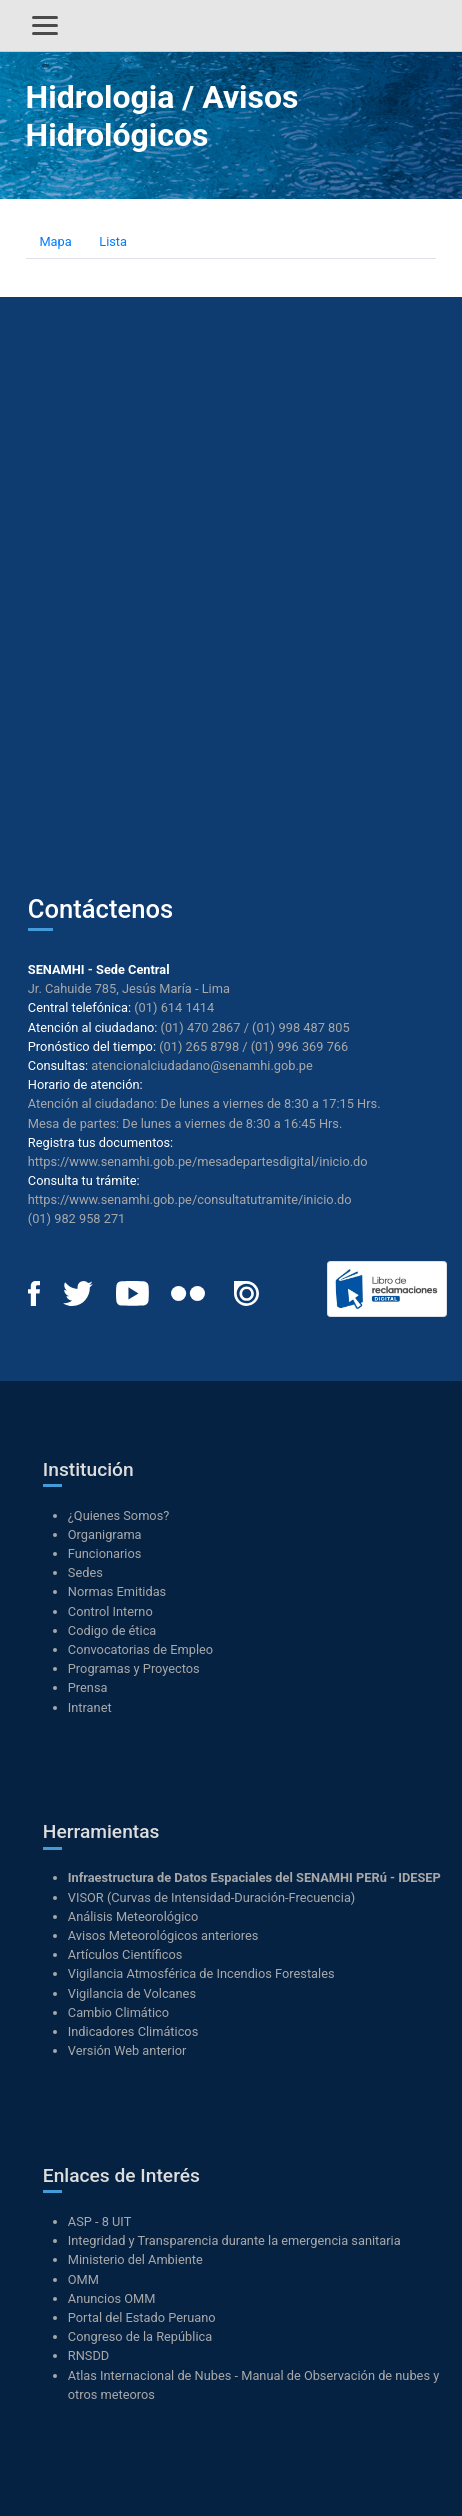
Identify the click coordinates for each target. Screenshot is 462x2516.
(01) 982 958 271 (76, 1218)
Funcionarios (105, 1553)
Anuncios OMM (112, 2298)
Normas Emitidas (117, 1591)
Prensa (88, 1687)
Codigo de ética (112, 1630)
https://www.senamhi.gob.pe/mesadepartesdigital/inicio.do (198, 1161)
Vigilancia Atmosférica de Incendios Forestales (201, 1973)
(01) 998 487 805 (300, 1027)
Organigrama (105, 1534)
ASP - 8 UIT (100, 2221)
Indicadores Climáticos (133, 2031)
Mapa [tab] (55, 241)
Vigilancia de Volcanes (132, 1993)
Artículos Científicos (125, 1954)
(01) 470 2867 (201, 1027)
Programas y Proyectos (134, 1668)
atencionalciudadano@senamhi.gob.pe (202, 1065)
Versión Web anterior (127, 2050)
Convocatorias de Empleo (140, 1649)
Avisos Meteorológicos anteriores (163, 1935)
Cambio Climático (118, 2012)
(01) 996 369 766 (299, 1046)
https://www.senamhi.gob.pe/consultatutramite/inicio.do (190, 1199)
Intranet (90, 1707)
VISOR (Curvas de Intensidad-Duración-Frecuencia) (212, 1897)
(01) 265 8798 (199, 1046)
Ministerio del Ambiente (135, 2259)
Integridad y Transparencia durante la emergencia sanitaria (234, 2240)
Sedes (85, 1572)
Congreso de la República (140, 2336)
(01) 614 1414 (174, 1007)
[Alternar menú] (45, 25)
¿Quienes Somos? (119, 1515)
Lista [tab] (113, 241)
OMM (83, 2279)
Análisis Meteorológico (133, 1916)
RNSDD (88, 2355)
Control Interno (110, 1611)
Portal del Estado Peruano (142, 2317)
